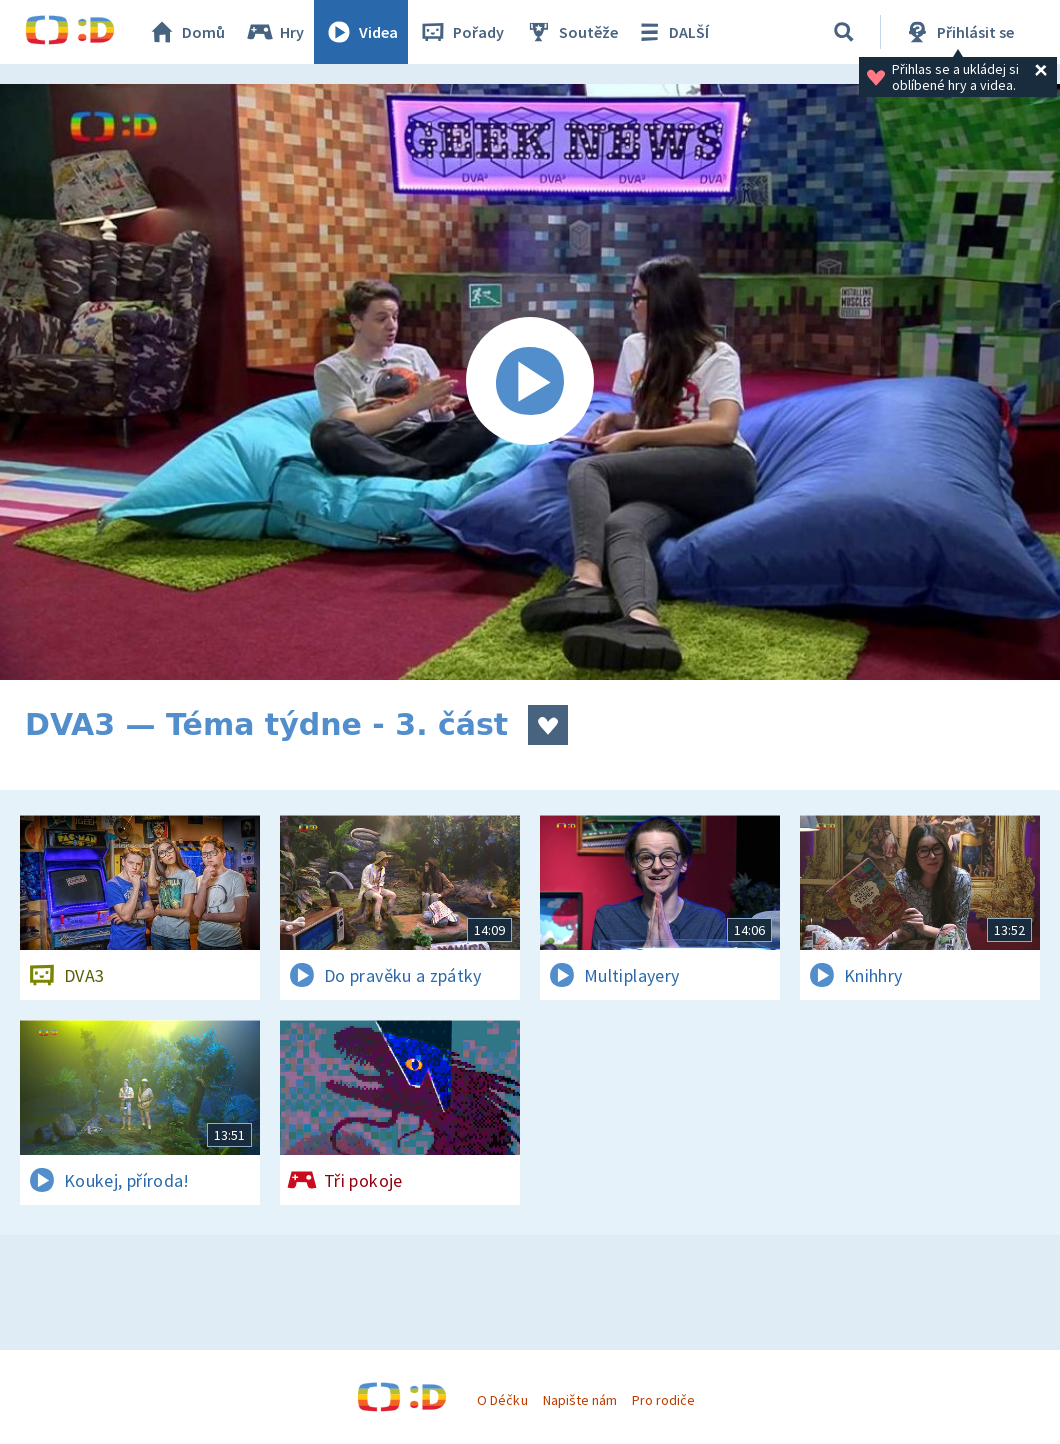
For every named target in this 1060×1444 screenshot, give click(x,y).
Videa (361, 32)
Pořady (461, 32)
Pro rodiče (663, 1400)
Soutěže (571, 32)
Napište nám (580, 1400)
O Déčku (502, 1400)
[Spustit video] (530, 382)
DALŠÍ (671, 32)
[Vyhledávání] (844, 32)
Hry (274, 32)
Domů (186, 32)
